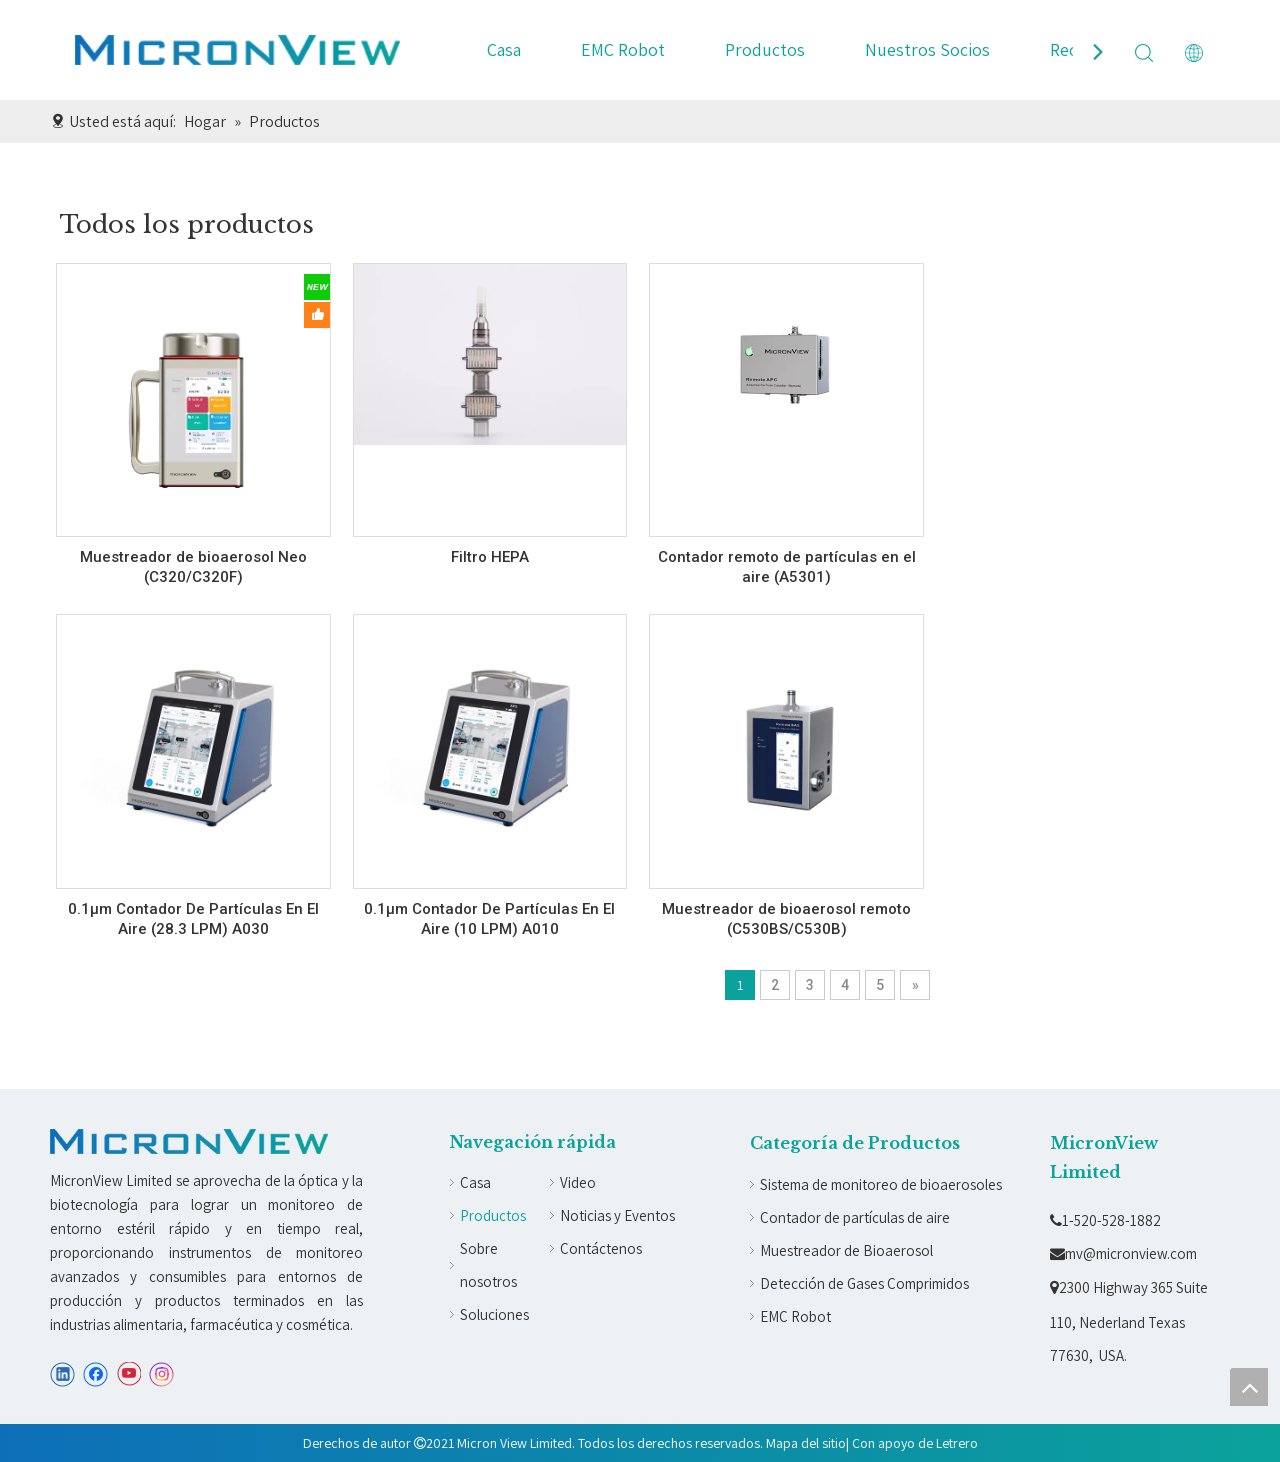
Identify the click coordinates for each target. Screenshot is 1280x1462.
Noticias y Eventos (617, 1215)
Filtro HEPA (490, 557)
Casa (504, 49)
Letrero (957, 1443)
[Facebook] (95, 1374)
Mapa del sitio (806, 1443)
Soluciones (494, 1314)
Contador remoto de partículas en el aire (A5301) (787, 567)
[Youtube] (128, 1374)
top (1249, 1387)
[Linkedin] (62, 1374)
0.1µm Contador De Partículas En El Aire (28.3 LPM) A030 (193, 919)
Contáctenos (601, 1248)
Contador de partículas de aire (855, 1217)
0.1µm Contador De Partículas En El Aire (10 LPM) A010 (489, 919)
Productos (765, 49)
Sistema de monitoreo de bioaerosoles (881, 1184)
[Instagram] (162, 1374)
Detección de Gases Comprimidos (864, 1283)
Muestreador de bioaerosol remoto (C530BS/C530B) (786, 919)
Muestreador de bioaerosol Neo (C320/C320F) (193, 567)
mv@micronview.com (1123, 1253)
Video (578, 1182)
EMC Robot (623, 49)
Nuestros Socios (927, 49)
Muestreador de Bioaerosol (846, 1250)
